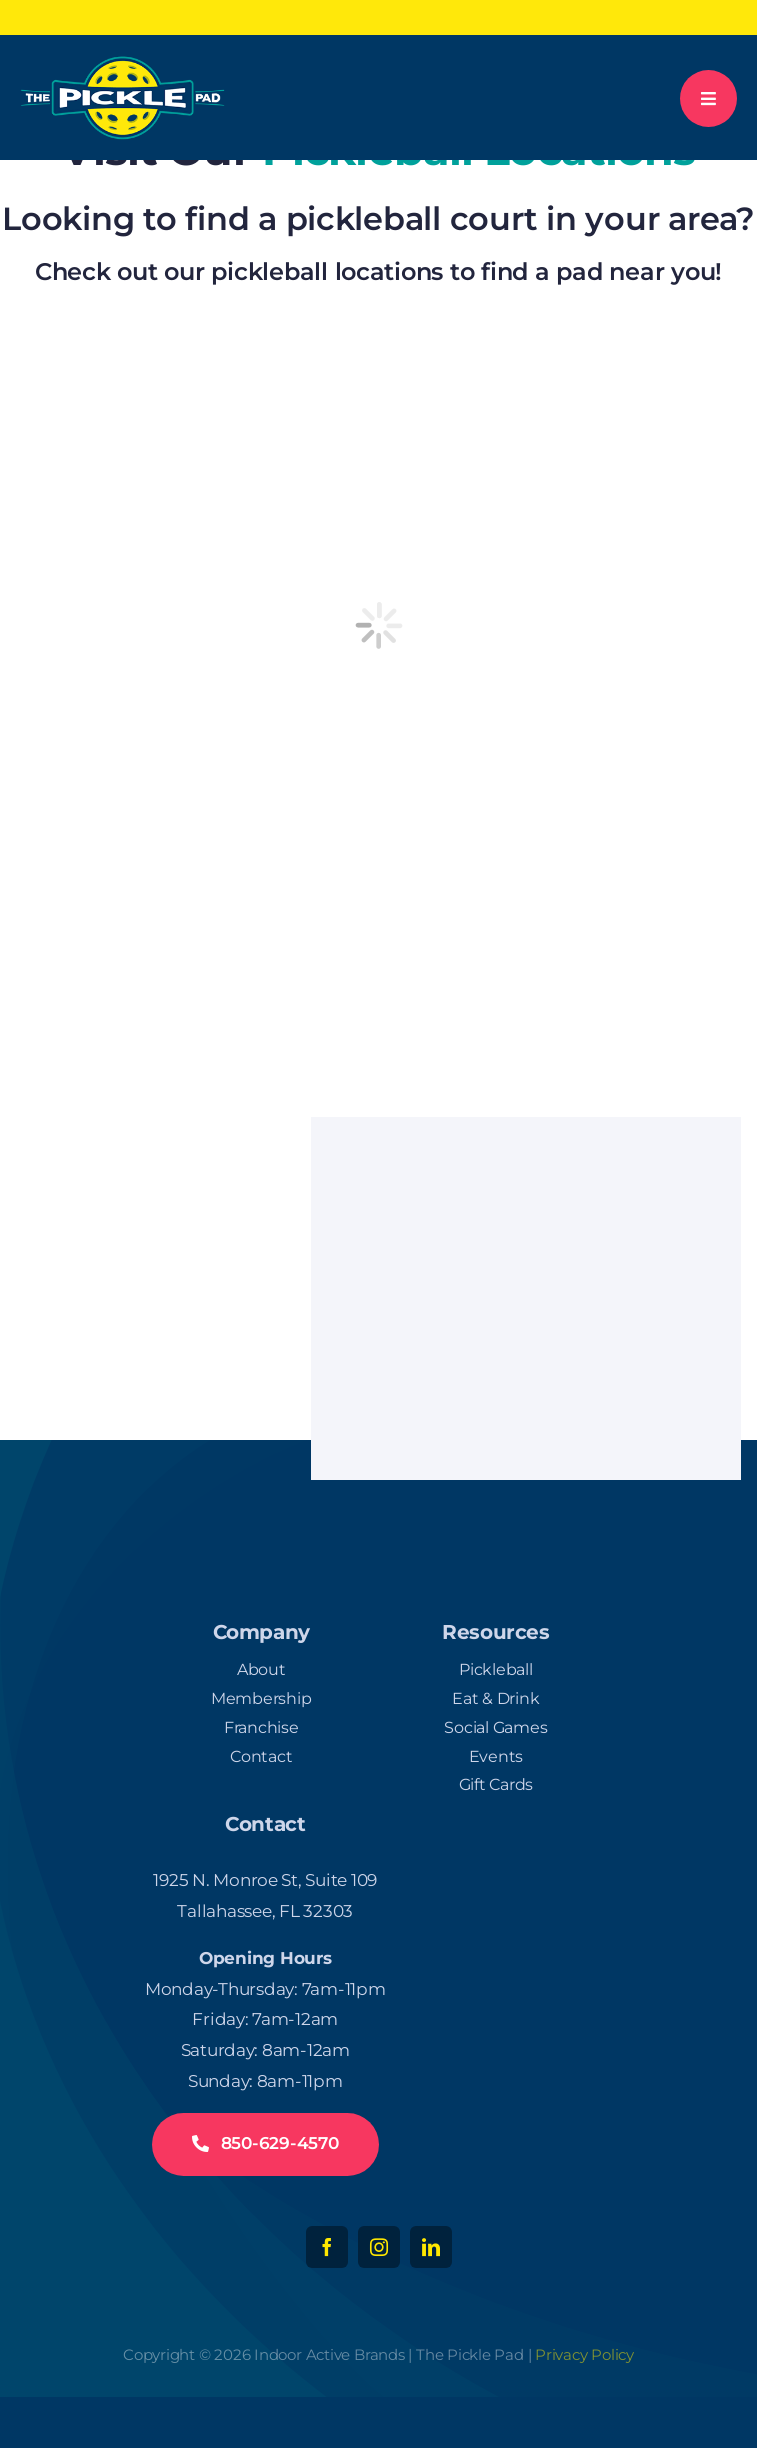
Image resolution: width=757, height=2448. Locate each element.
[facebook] (327, 2247)
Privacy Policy (584, 2354)
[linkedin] (431, 2247)
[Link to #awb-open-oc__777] (708, 98)
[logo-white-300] (122, 63)
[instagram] (379, 2247)
